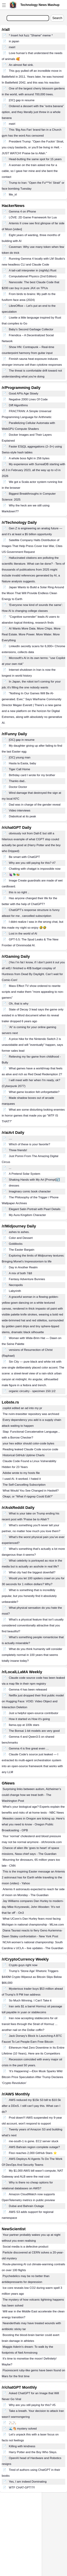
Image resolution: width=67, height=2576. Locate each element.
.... (10, 1138)
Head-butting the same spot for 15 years (35, 159)
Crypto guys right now (23, 1965)
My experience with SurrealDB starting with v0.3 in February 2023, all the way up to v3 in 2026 (33, 470)
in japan (14, 41)
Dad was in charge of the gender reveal (35, 804)
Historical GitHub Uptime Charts (24, 1455)
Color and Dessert (21, 1238)
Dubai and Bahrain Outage (26, 2206)
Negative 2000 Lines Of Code (28, 399)
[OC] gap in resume (21, 100)
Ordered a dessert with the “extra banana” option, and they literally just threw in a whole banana (33, 112)
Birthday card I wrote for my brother (32, 775)
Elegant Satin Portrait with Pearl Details (35, 1209)
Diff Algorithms (18, 405)
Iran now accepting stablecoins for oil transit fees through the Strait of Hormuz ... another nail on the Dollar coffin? (29, 2024)
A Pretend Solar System (24, 1173)
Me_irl (13, 194)
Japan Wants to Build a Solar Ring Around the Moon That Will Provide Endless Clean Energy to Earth (33, 593)
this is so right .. (19, 892)
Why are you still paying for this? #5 (32, 2405)
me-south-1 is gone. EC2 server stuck (33, 2141)
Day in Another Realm (23, 1267)
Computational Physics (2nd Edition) (33, 276)
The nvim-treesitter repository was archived (31, 1414)
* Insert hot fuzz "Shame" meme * (31, 35)
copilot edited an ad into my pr (22, 1408)
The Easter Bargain (21, 1249)
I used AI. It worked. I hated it (22, 1478)
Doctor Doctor (18, 787)
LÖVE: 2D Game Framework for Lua (33, 217)
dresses (14, 1185)
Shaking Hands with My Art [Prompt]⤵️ (34, 1179)
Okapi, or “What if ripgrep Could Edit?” (28, 1496)
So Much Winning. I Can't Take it (30, 2000)
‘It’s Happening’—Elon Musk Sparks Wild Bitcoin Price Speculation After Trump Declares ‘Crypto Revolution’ (32, 2077)
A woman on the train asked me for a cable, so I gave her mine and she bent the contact (30, 171)
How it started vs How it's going (29, 1719)
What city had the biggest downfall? (32, 1572)
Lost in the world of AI (23, 933)
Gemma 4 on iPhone (22, 211)
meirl (12, 47)
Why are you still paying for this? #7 (32, 863)
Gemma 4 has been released (28, 1689)
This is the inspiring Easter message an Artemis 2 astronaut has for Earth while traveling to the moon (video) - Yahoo (33, 1877)
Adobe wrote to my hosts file (21, 1473)
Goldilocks (15, 1243)
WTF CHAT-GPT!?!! (22, 2487)
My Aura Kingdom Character (27, 1215)
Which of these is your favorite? (29, 1144)
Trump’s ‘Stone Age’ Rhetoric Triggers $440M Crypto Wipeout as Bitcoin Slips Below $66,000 (32, 1976)
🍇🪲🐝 (14, 874)
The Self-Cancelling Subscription (24, 1484)
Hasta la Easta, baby (22, 763)
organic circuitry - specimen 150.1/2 (32, 1391)
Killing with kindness (22, 2446)
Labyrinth (15, 1291)
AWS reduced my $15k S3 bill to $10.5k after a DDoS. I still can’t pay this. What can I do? (31, 2105)
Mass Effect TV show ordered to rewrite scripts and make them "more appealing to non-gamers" (33, 991)
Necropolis (16, 1285)
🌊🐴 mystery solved (23, 2428)
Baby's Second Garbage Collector (31, 329)
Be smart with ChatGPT (24, 857)
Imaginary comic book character (30, 1191)
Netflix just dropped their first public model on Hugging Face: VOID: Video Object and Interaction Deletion (33, 1701)
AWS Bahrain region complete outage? (34, 2147)
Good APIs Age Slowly (23, 393)
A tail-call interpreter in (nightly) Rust (32, 270)
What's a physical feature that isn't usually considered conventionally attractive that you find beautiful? (33, 1625)
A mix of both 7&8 (20, 1273)
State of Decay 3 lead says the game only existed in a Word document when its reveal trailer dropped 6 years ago (32, 1015)
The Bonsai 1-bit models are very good (34, 1730)
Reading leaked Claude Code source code (30, 1449)
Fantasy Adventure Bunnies (27, 1279)
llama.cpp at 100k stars (24, 1725)
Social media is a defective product (25, 2246)
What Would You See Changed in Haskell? (31, 1490)
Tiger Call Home (19, 769)
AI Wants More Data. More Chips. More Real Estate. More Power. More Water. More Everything (31, 634)
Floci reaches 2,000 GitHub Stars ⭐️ (33, 2153)
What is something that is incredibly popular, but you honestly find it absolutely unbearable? (29, 1596)
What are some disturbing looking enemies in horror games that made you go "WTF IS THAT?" (33, 1115)
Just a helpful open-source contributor (33, 1713)
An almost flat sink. (21, 65)
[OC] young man (19, 757)
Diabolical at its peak (22, 816)
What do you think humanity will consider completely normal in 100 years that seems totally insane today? (32, 1654)
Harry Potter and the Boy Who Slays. (33, 2452)
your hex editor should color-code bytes (28, 1443)
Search (57, 18)
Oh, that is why (18, 1003)
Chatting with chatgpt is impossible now (35, 868)
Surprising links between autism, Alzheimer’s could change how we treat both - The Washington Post (31, 1794)
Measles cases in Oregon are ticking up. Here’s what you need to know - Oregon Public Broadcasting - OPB (33, 1824)
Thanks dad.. (17, 781)
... (10, 1168)
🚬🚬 (12, 2422)
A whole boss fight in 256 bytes (29, 458)
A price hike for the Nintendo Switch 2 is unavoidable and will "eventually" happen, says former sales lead (32, 1044)
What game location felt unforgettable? (34, 1092)
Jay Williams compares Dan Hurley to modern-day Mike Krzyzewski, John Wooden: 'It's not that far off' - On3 (33, 1906)
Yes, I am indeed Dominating (28, 2481)
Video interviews (19, 810)
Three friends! (18, 1150)
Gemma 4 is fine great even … (29, 1748)
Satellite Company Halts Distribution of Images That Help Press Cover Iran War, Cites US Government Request (32, 546)
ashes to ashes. (19, 1232)
